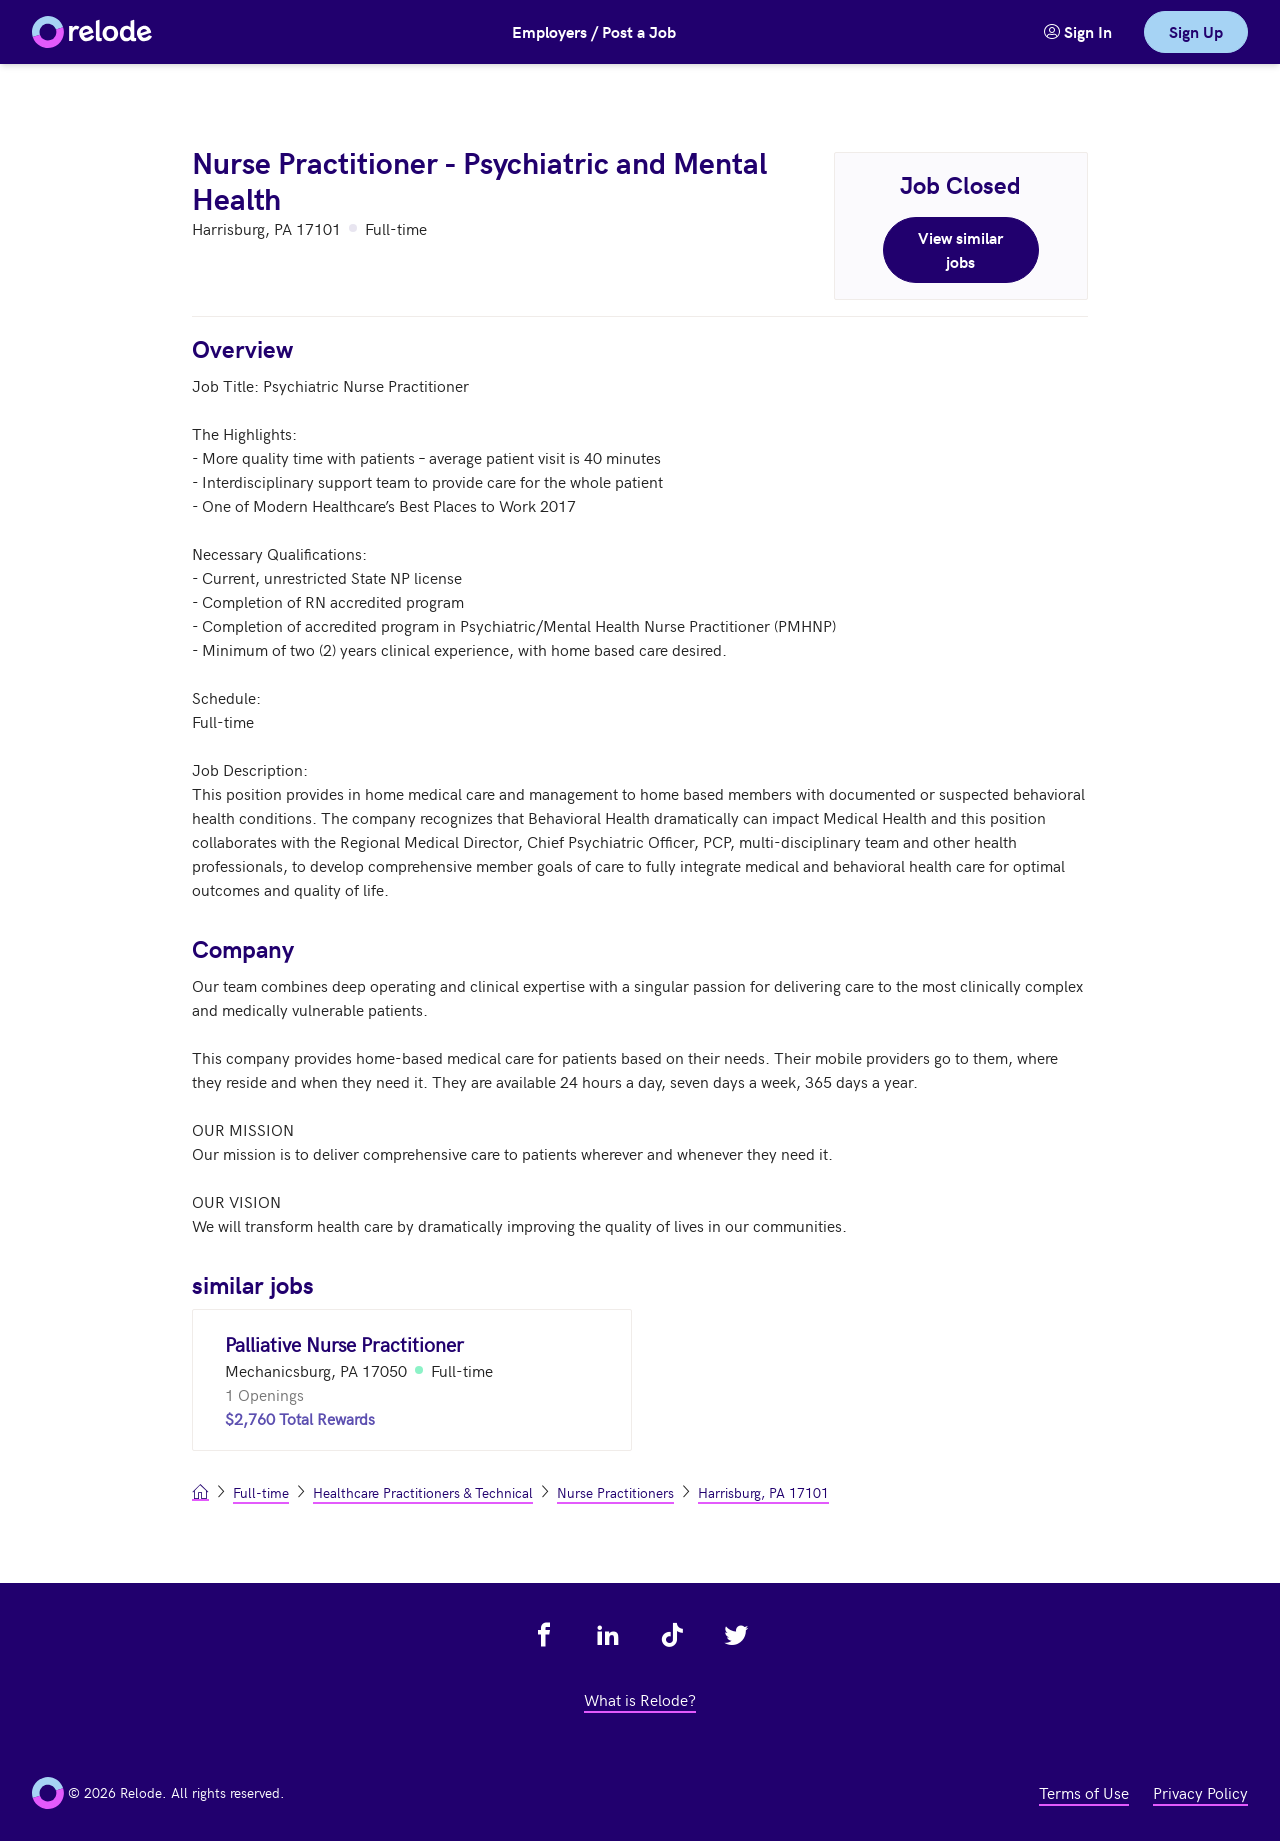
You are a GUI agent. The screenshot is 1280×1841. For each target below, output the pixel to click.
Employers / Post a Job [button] (594, 31)
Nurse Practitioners (615, 1492)
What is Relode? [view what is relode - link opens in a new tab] (640, 1699)
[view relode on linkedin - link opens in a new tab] (608, 1635)
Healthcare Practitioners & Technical (423, 1492)
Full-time (261, 1492)
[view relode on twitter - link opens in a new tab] (736, 1635)
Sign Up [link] (1196, 31)
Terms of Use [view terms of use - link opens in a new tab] (1084, 1792)
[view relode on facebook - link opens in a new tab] (544, 1635)
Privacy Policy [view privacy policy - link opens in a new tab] (1200, 1792)
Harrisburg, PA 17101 (763, 1492)
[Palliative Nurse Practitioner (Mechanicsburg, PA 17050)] (412, 1380)
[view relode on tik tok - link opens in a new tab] (672, 1635)
